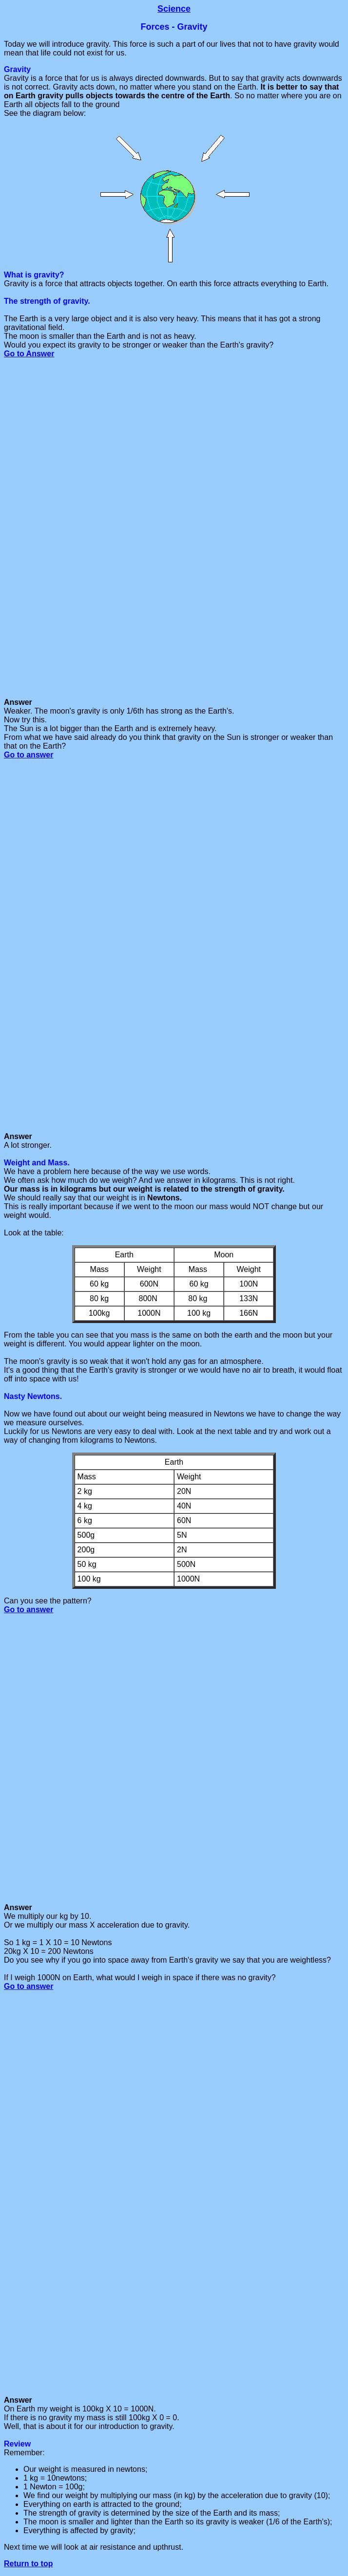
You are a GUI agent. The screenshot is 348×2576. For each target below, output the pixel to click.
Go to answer (28, 755)
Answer (18, 1907)
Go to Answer (29, 354)
